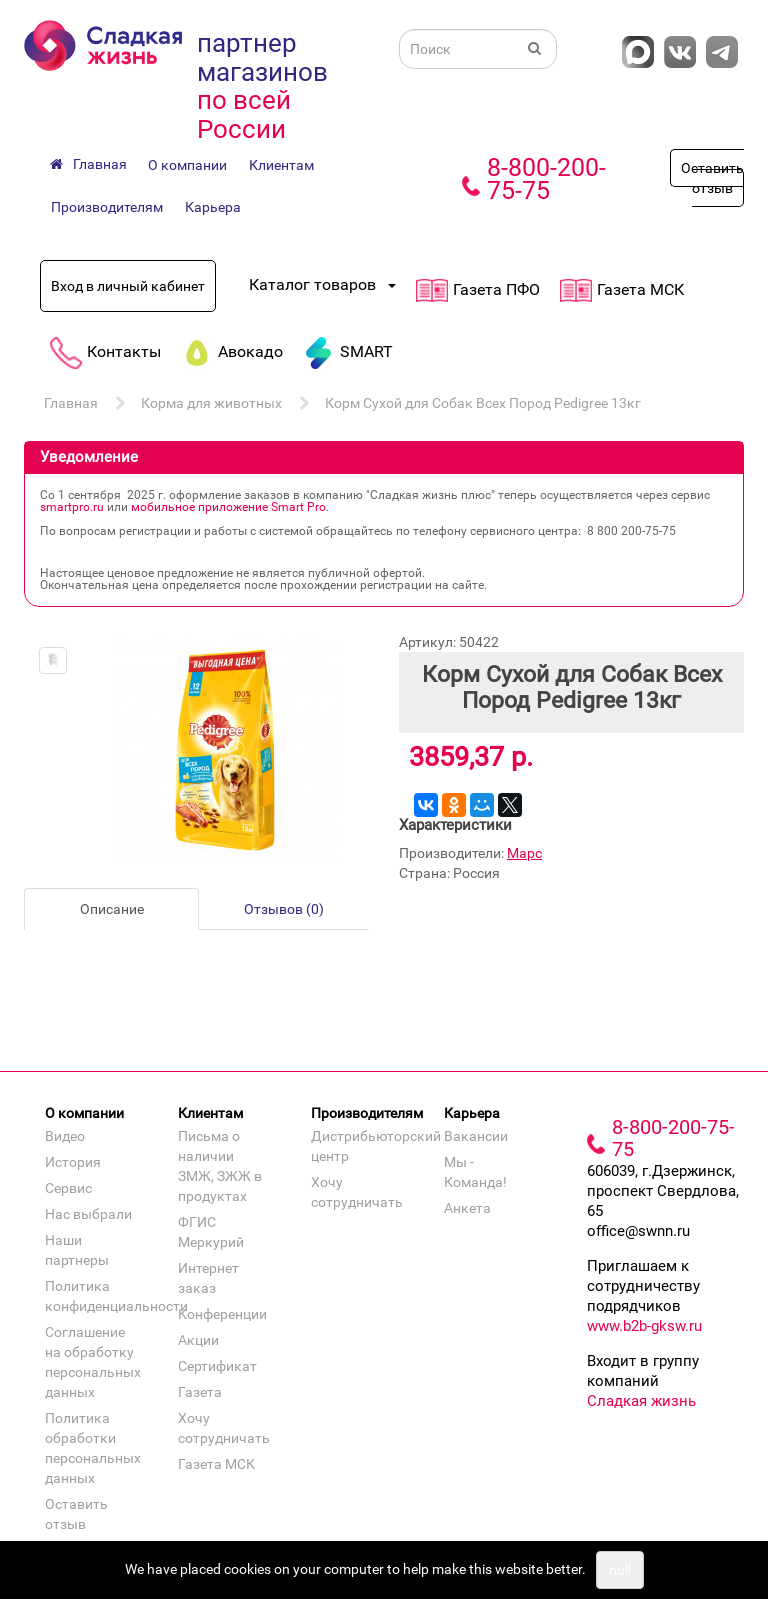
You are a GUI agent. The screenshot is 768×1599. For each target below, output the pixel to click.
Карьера (213, 207)
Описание (112, 909)
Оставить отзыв (712, 178)
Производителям (107, 207)
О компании (187, 165)
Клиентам (281, 165)
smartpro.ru (72, 507)
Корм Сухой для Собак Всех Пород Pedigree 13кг (483, 403)
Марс (524, 853)
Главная (71, 403)
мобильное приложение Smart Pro (228, 507)
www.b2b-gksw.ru (644, 1326)
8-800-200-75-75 (546, 179)
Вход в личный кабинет (128, 286)
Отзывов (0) (284, 909)
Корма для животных (211, 403)
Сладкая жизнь (641, 1401)
